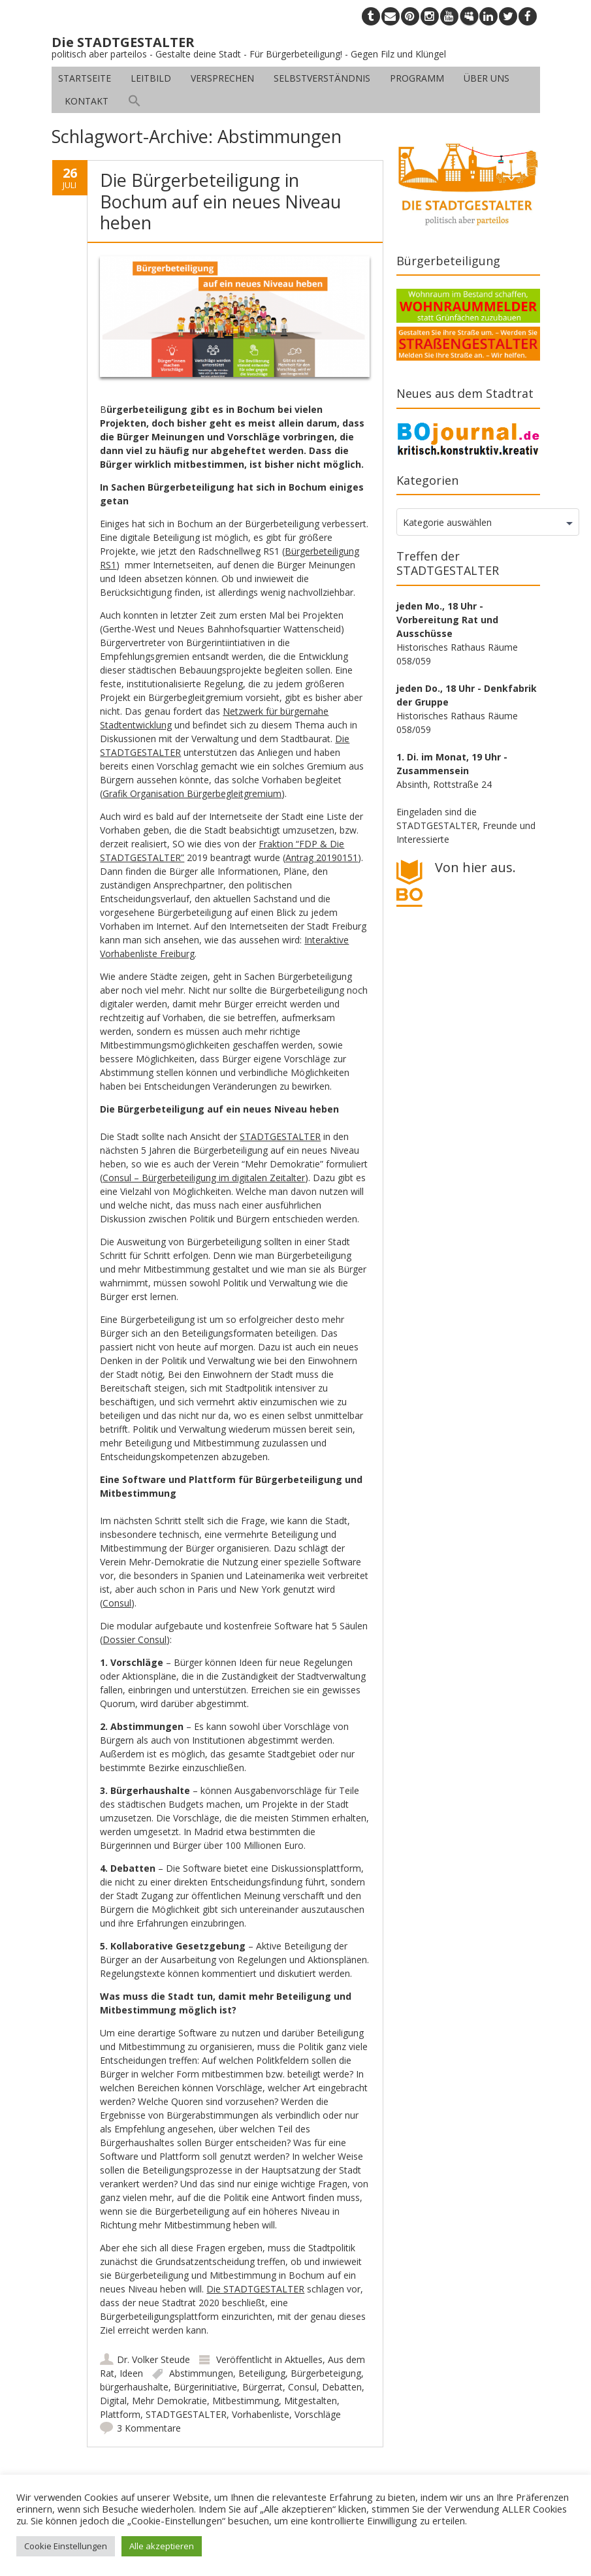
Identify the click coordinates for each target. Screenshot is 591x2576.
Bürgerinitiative (205, 2387)
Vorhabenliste (260, 2414)
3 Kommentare (149, 2428)
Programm (417, 78)
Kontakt (86, 101)
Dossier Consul (135, 1639)
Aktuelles (304, 2359)
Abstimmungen (201, 2373)
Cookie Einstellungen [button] (65, 2546)
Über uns (486, 78)
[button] (134, 101)
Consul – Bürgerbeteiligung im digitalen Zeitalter (204, 1177)
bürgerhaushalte (134, 2387)
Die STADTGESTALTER (255, 2289)
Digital (113, 2400)
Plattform (120, 2414)
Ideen (131, 2373)
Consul (117, 1603)
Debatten (342, 2387)
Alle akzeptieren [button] (161, 2546)
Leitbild (151, 78)
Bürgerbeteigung (326, 2373)
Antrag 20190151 (321, 857)
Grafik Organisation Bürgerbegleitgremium (192, 793)
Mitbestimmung (245, 2400)
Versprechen (222, 78)
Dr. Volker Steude (153, 2359)
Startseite (84, 78)
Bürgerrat (262, 2387)
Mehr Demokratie (169, 2400)
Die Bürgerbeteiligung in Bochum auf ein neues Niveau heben (220, 201)
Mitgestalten (310, 2400)
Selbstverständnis (322, 78)
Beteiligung (261, 2373)
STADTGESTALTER (280, 1136)
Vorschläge (318, 2414)
